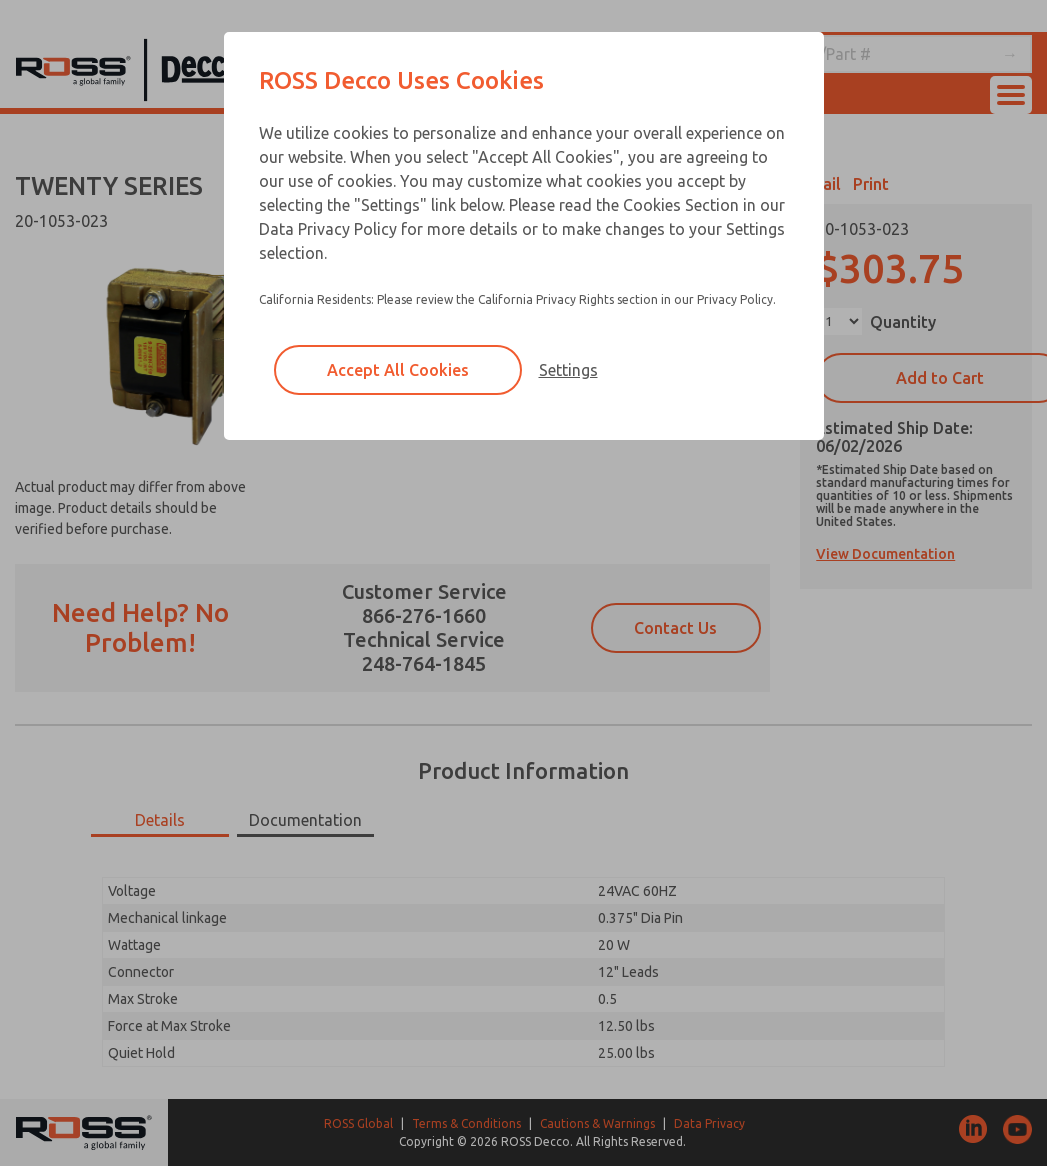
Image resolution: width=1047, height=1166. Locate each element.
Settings (568, 370)
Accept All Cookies (398, 370)
